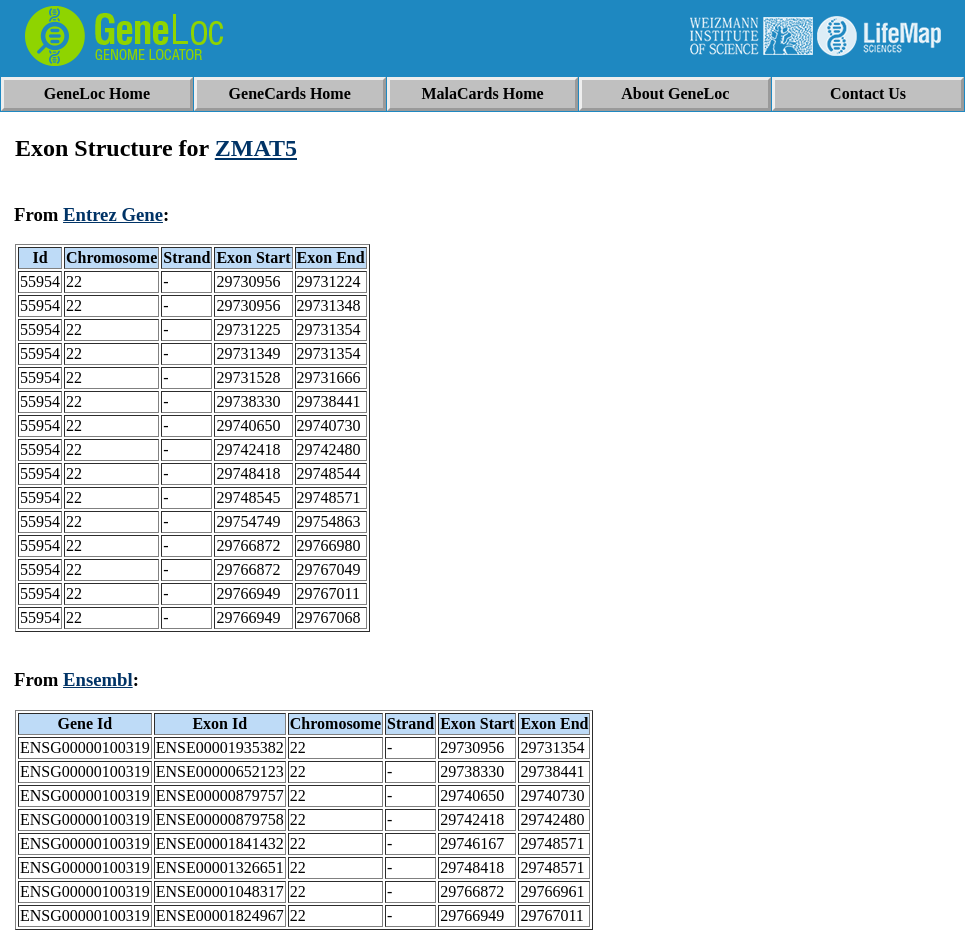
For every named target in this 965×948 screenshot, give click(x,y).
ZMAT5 (256, 148)
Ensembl (98, 679)
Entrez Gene (113, 214)
